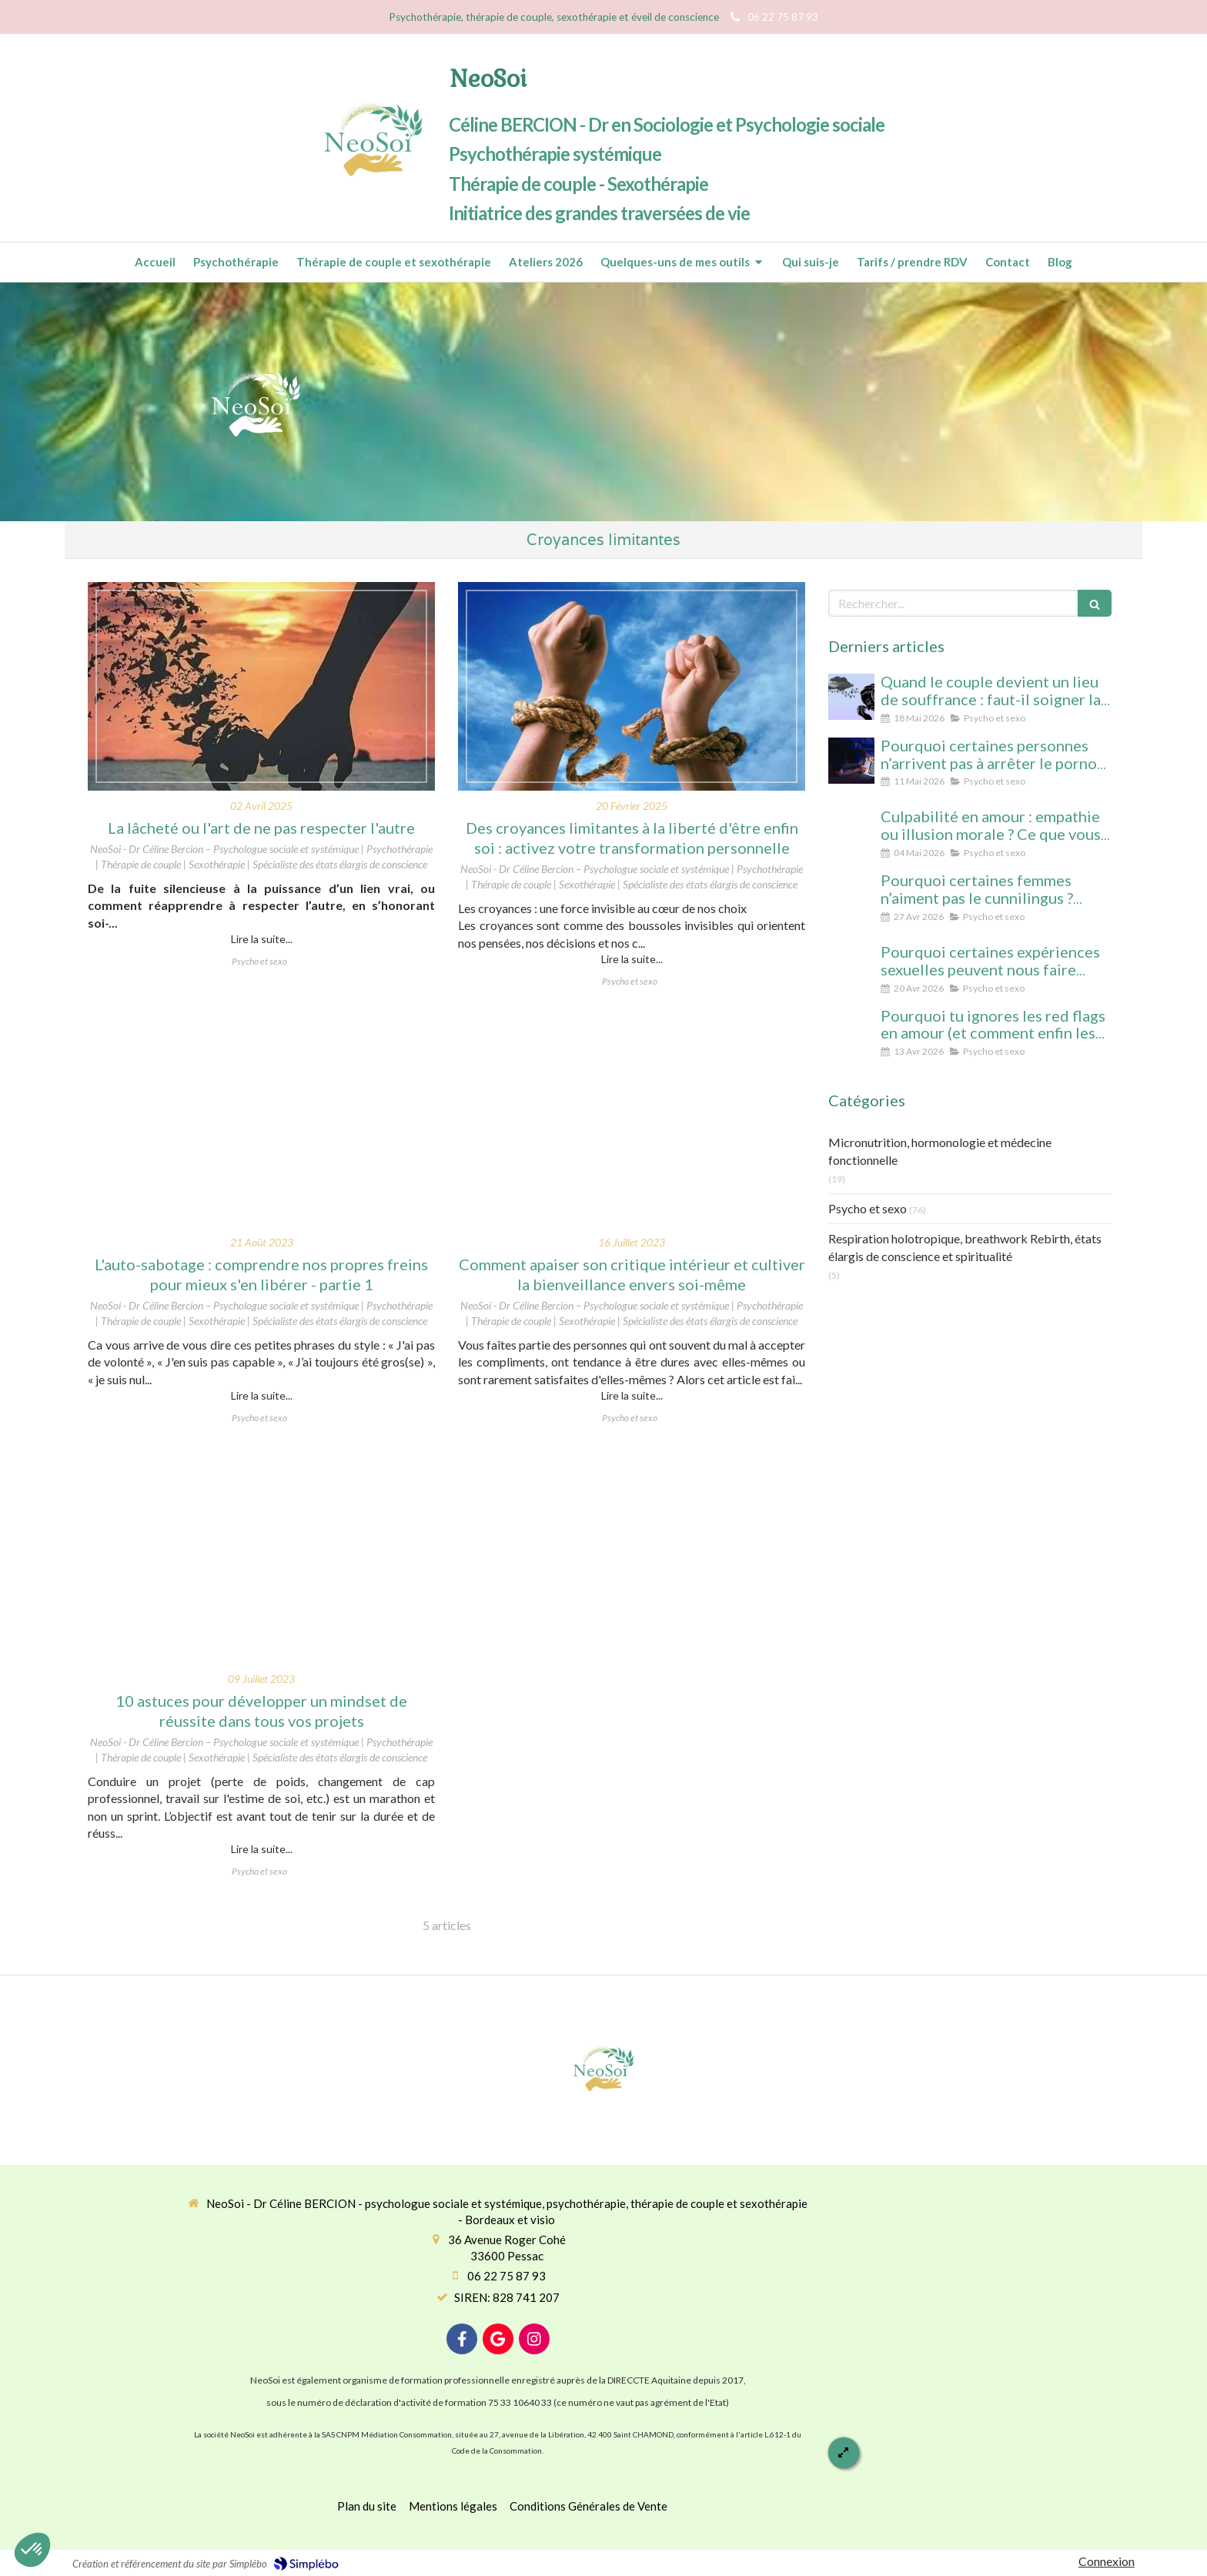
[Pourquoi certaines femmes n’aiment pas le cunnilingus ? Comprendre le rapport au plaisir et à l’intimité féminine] (851, 895)
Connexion (1106, 2561)
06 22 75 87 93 (506, 2276)
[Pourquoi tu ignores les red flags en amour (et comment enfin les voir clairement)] (851, 1031)
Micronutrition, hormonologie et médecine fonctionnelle (940, 1151)
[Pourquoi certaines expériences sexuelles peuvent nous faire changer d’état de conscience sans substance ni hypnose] (851, 967)
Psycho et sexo (867, 1208)
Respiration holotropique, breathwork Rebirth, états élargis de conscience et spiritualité (965, 1247)
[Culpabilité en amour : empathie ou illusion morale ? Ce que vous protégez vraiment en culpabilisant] (851, 831)
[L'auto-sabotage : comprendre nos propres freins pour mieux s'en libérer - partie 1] (261, 1123)
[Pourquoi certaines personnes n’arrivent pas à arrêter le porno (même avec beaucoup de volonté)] (851, 761)
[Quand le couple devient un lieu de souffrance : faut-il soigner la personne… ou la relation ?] (851, 697)
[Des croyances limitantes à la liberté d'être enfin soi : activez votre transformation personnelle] (631, 686)
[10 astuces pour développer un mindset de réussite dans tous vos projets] (261, 1559)
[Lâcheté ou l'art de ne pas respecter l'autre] (261, 686)
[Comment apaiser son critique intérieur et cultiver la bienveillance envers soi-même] (631, 1123)
